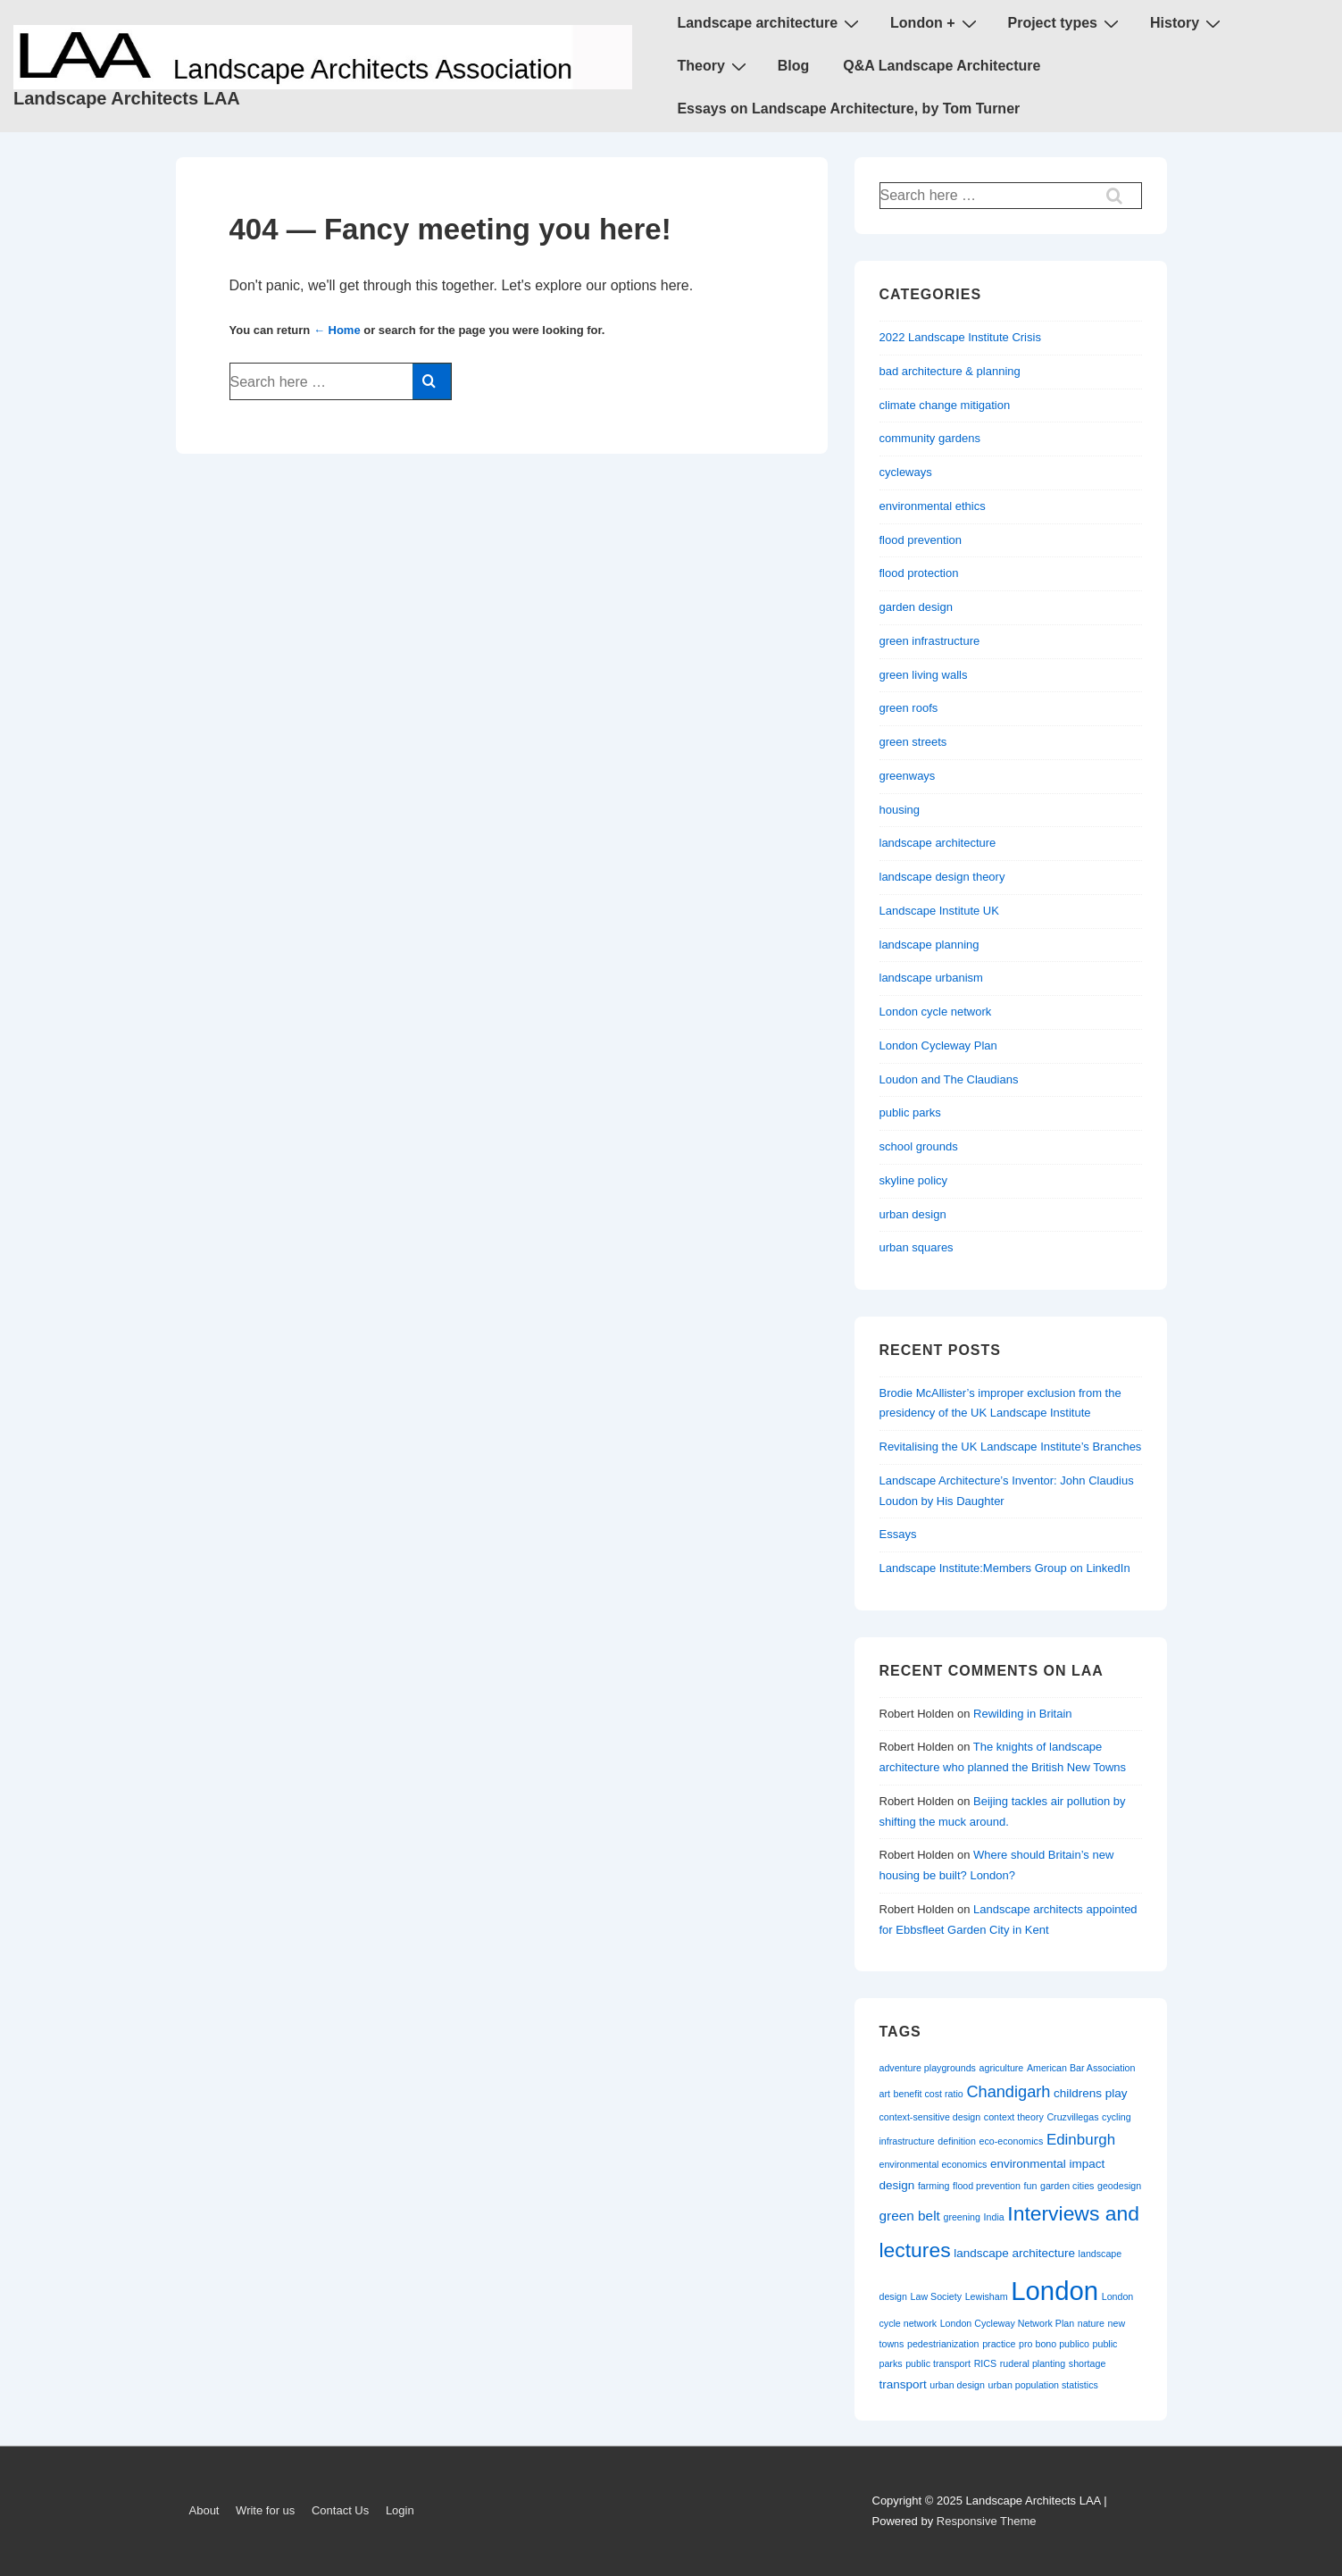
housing (900, 809)
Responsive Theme (987, 2521)
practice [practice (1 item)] (998, 2343)
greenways (907, 775)
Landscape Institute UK (939, 910)
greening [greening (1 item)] (961, 2217)
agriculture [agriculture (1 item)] (1001, 2067)
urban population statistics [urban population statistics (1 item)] (1043, 2384)
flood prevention (921, 540)
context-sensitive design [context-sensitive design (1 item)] (930, 2117)
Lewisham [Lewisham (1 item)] (986, 2296)
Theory (713, 66)
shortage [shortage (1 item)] (1087, 2363)
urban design (912, 1214)
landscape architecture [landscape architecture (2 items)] (1014, 2253)
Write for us (265, 2510)
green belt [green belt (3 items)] (909, 2215)
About (204, 2510)
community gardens (929, 438)
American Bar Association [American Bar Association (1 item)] (1081, 2067)
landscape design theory (942, 876)
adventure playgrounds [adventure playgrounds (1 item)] (927, 2067)
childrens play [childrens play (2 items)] (1090, 2093)
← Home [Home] (337, 330)
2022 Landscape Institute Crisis (960, 337)
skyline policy (913, 1180)
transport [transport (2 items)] (903, 2384)
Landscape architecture (770, 23)
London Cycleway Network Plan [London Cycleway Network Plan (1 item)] (1007, 2323)
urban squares (916, 1247)
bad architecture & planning (950, 371)
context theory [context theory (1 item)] (1014, 2117)
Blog (794, 65)
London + (935, 23)
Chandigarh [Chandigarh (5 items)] (1008, 2092)
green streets (913, 742)
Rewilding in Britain (1022, 1713)
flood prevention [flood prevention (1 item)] (987, 2185)
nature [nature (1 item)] (1091, 2323)
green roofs (908, 708)
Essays (898, 1534)
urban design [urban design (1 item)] (957, 2384)
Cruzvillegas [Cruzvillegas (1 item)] (1072, 2117)
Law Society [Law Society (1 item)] (936, 2296)
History (1187, 23)
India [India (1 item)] (994, 2217)
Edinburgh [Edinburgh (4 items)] (1080, 2139)
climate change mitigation (945, 405)
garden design (916, 607)
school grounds (918, 1146)
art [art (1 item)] (884, 2093)
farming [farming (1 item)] (934, 2185)
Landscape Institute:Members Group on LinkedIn (1004, 1568)
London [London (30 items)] (1054, 2290)
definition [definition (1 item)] (957, 2141)
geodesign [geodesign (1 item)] (1119, 2185)
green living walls (923, 675)
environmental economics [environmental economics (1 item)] (933, 2164)
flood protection (919, 573)
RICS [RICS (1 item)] (985, 2363)
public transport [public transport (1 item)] (938, 2363)
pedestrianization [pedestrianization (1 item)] (943, 2343)
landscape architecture (937, 842)
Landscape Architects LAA (126, 98)
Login (400, 2510)
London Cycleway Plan (938, 1045)
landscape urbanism (931, 977)
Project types (1065, 23)
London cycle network (935, 1011)
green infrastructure (929, 641)
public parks (910, 1112)
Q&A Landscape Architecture (941, 65)
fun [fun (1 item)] (1031, 2185)
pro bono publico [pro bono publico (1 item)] (1054, 2343)
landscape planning (929, 944)
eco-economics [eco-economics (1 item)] (1011, 2141)
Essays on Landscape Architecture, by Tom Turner (848, 108)
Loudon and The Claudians (949, 1079)
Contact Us (340, 2510)
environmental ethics (932, 506)
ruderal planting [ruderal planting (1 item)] (1032, 2363)
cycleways (905, 472)
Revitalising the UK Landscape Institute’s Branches (1010, 1446)
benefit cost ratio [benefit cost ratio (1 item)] (928, 2093)
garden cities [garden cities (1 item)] (1067, 2185)
